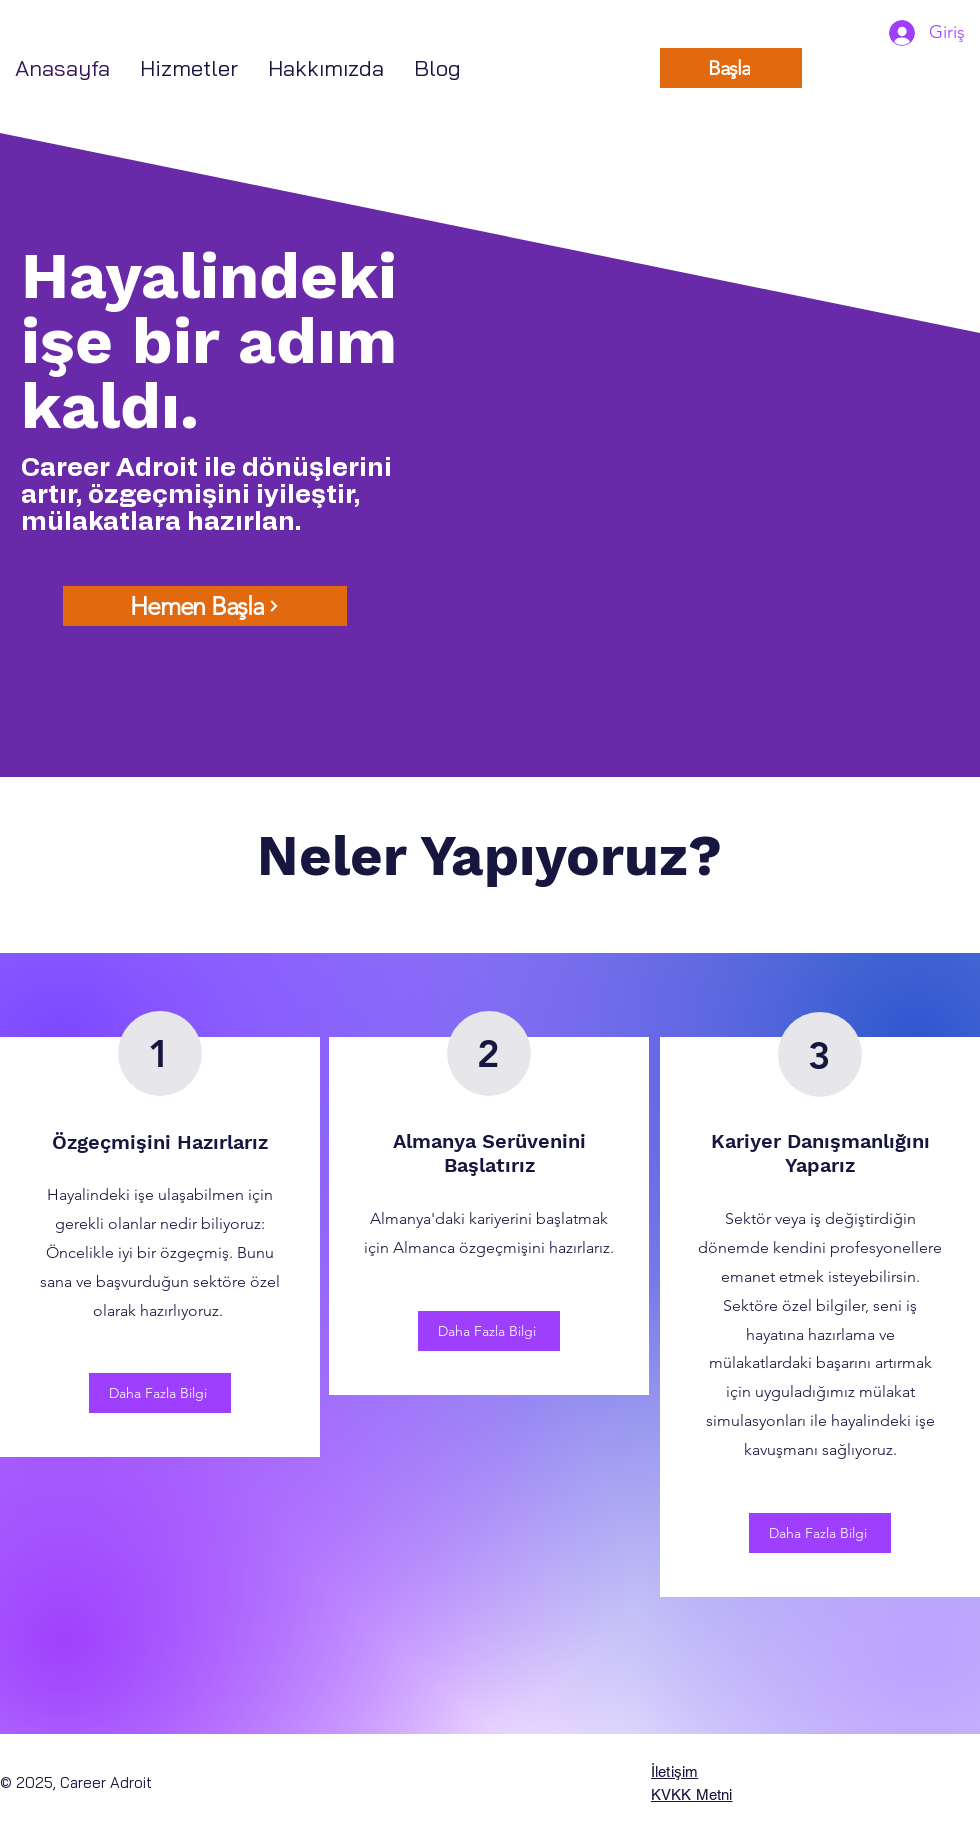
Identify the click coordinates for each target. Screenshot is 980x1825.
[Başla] (731, 68)
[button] (189, 68)
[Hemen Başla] (205, 606)
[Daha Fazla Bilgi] (160, 1393)
